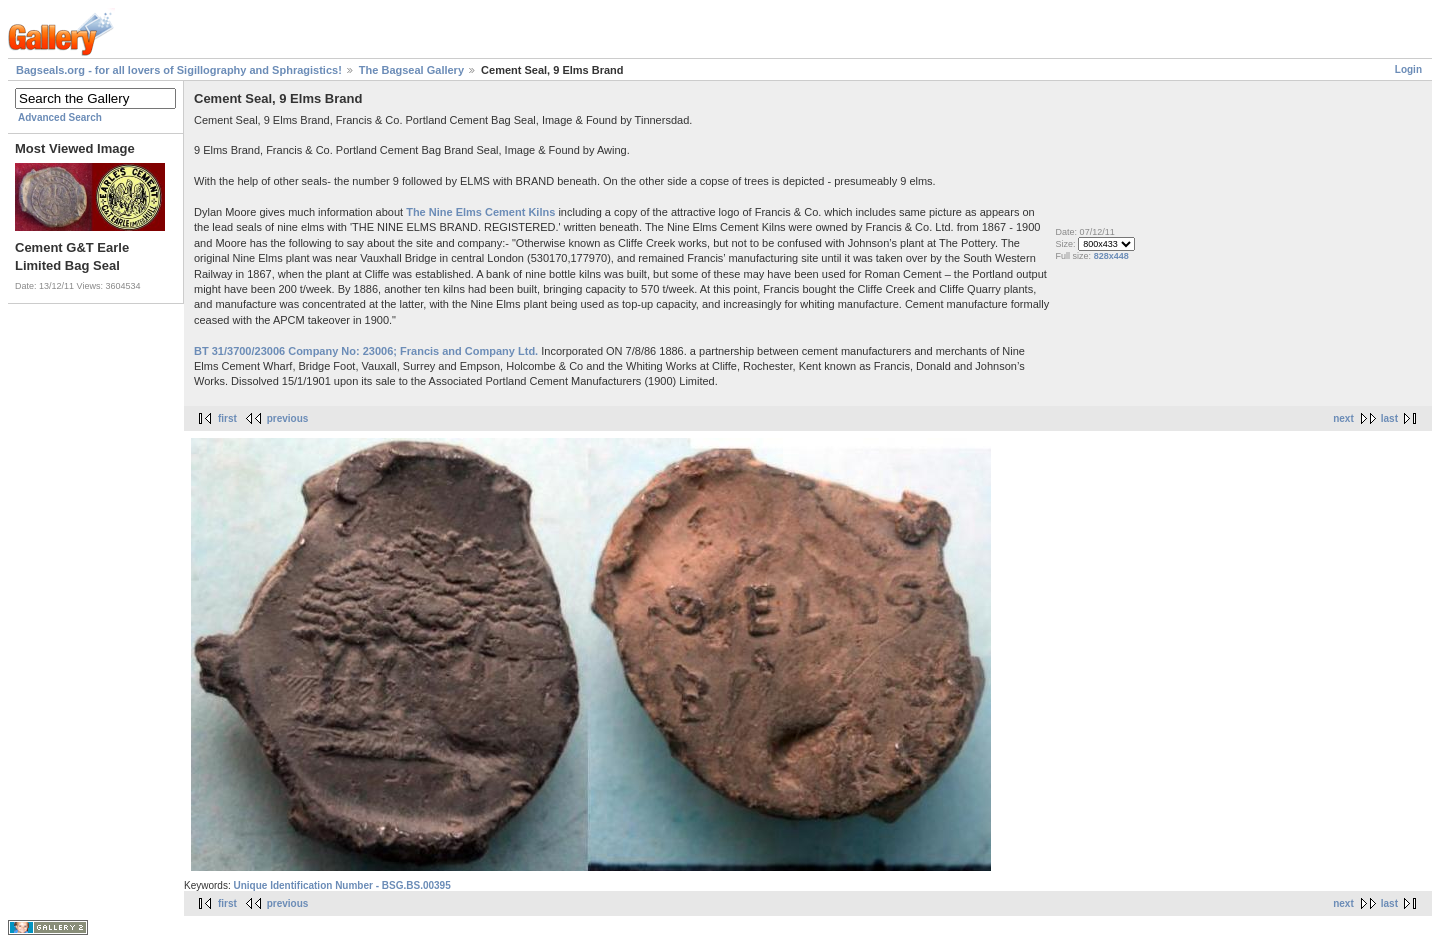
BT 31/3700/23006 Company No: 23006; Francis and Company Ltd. (366, 351)
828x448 (1111, 256)
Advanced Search (60, 117)
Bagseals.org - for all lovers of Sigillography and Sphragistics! (179, 70)
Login (1408, 69)
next (1343, 418)
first (227, 418)
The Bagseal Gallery (411, 70)
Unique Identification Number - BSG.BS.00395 (341, 885)
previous (288, 418)
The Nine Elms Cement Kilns (480, 212)
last (1389, 418)
